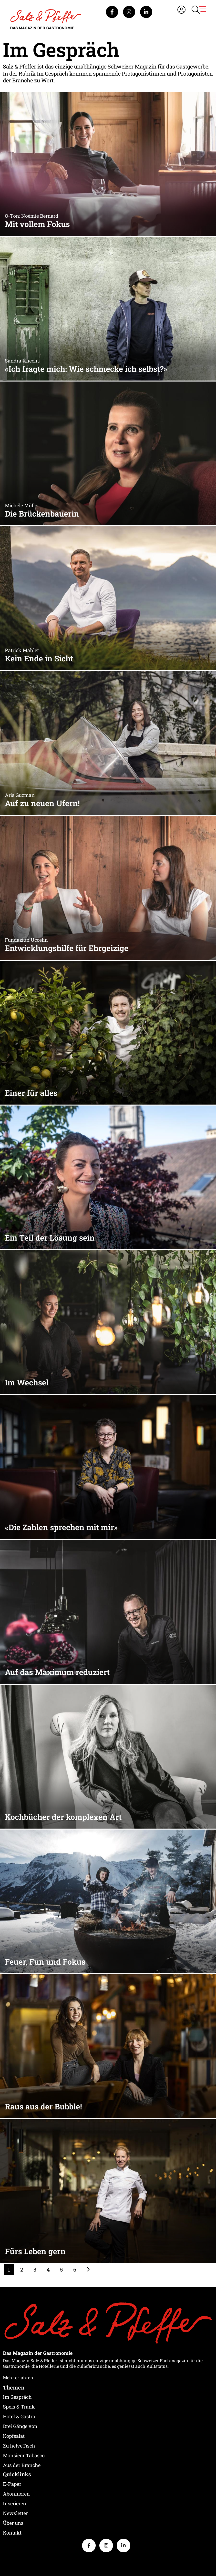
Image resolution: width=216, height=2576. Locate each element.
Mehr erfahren (18, 2377)
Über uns (13, 2523)
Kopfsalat (14, 2436)
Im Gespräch (17, 2397)
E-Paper (12, 2484)
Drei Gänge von (20, 2426)
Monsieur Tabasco (24, 2455)
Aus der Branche (22, 2465)
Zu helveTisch (19, 2445)
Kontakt (12, 2532)
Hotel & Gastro (19, 2416)
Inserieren (14, 2503)
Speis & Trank (19, 2406)
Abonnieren (16, 2493)
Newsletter (15, 2513)
